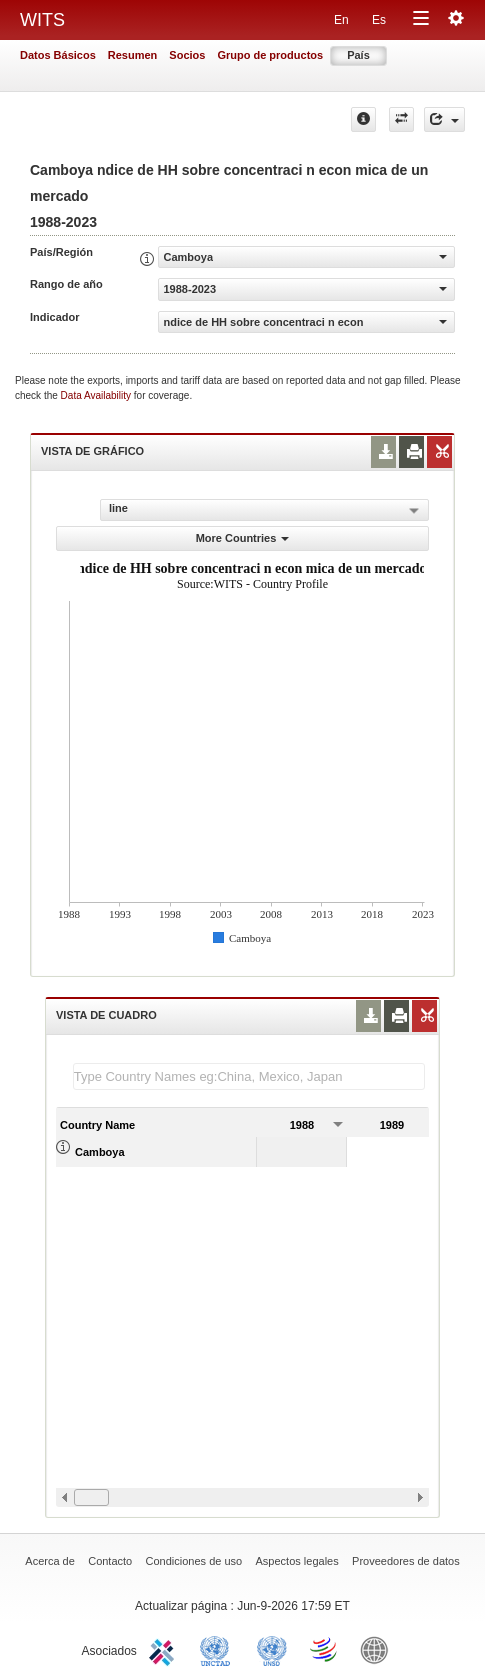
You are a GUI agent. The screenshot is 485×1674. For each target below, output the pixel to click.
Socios (187, 55)
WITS (42, 20)
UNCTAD (219, 1649)
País (358, 55)
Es (379, 20)
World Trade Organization (325, 1649)
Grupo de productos (270, 55)
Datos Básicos (58, 55)
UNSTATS (272, 1649)
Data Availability (97, 395)
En (341, 20)
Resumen (133, 55)
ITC (165, 1649)
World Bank (379, 1649)
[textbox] (249, 1076)
